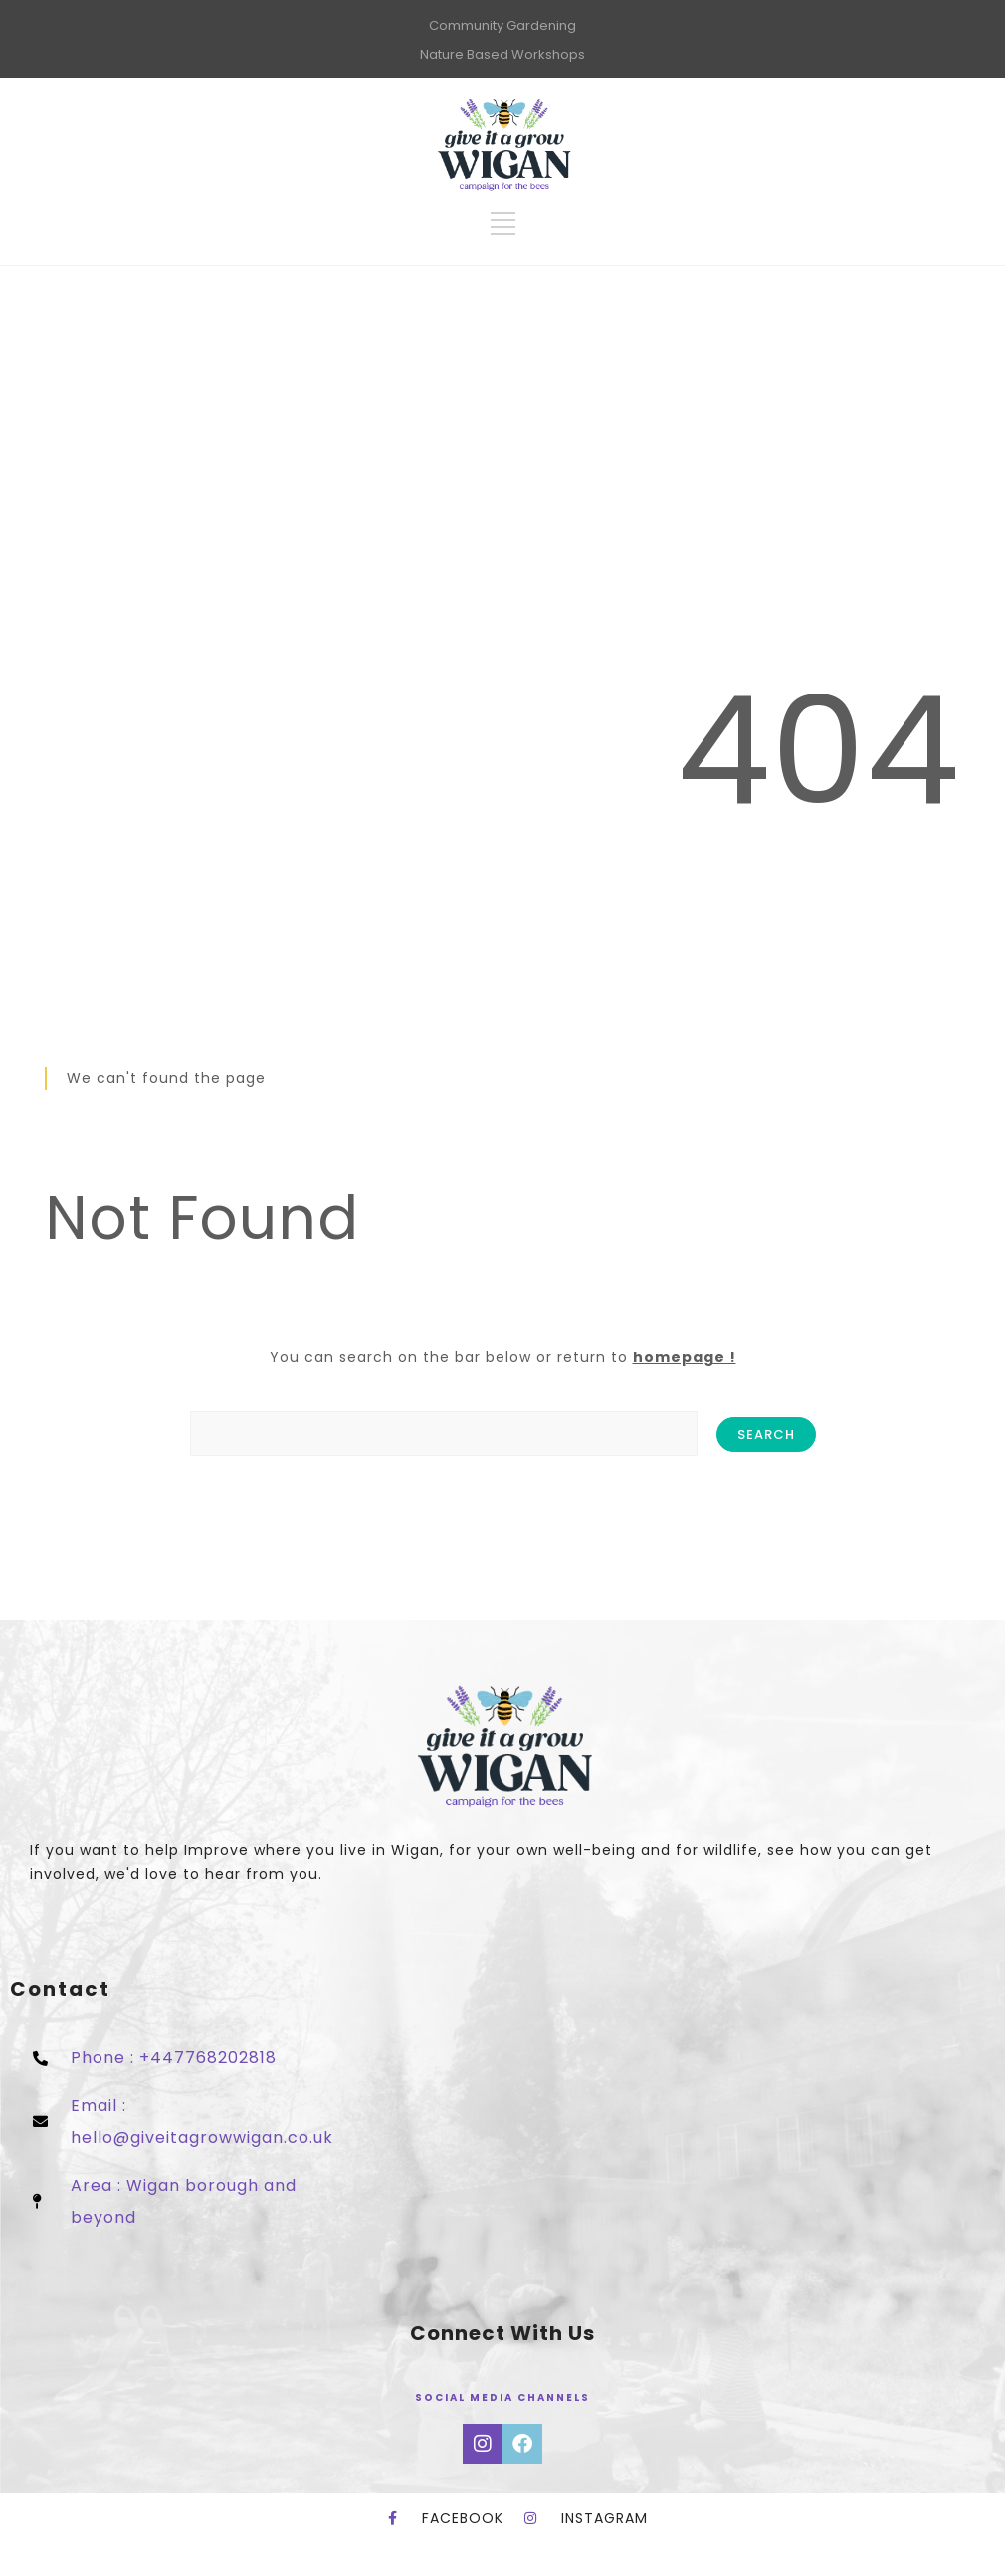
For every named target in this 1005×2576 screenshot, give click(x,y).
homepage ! (684, 1357)
